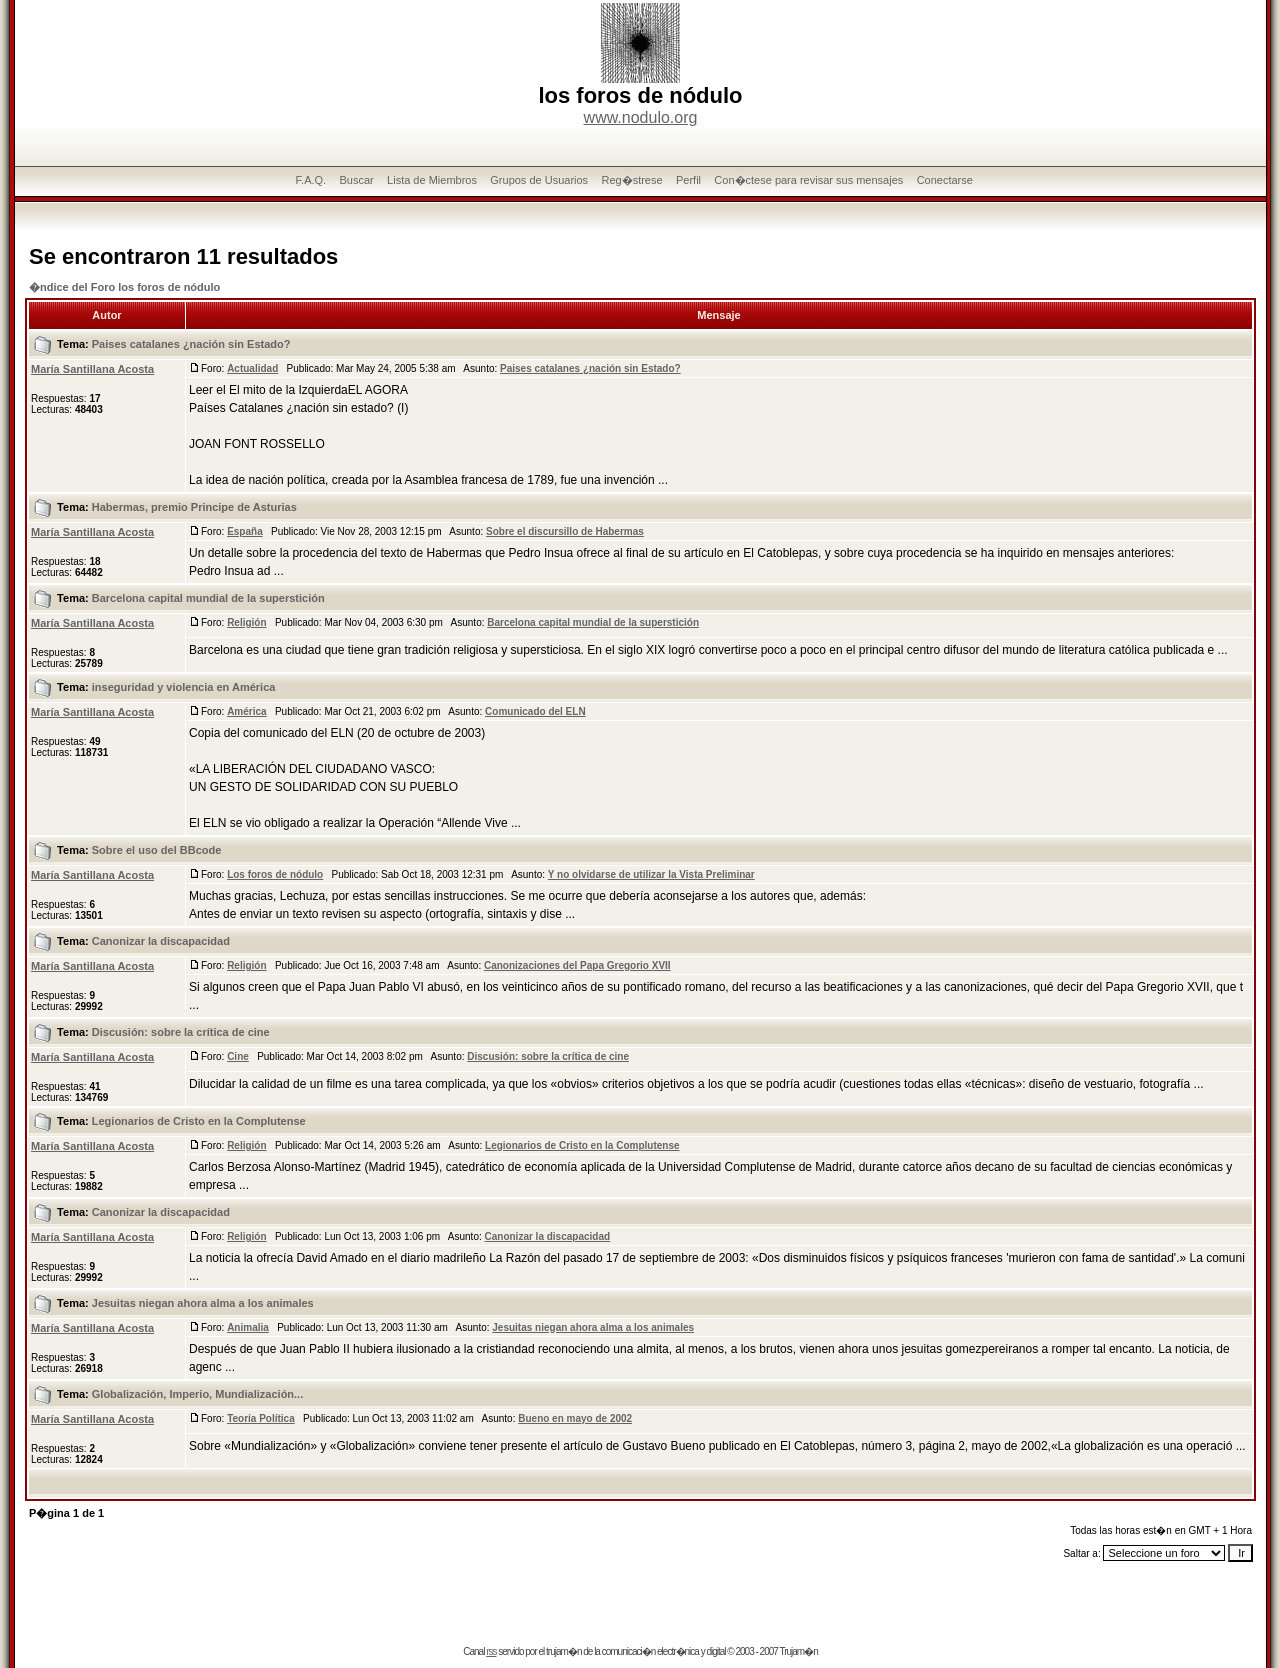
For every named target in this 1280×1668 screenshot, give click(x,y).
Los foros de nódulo (275, 874)
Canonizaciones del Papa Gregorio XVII (577, 965)
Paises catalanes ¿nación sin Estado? (191, 344)
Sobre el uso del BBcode (157, 850)
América (246, 711)
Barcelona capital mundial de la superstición (208, 598)
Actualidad (252, 368)
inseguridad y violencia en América (184, 687)
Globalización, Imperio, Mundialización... (197, 1394)
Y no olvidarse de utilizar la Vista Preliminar (651, 874)
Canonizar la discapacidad (161, 941)
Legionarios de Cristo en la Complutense (199, 1121)
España (245, 531)
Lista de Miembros (432, 180)
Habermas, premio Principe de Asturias (194, 507)
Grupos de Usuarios (539, 180)
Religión (246, 622)
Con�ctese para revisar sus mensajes (808, 180)
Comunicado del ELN (535, 711)
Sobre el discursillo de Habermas (565, 531)
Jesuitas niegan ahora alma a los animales (203, 1303)
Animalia (248, 1327)
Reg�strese (631, 180)
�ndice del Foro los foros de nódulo (124, 287)
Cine (238, 1056)
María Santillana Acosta (92, 369)
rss (491, 1651)
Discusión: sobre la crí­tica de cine (181, 1032)
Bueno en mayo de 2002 (575, 1418)
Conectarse (945, 180)
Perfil (688, 180)
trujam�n (563, 1651)
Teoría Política (261, 1418)
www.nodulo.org (641, 117)
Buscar (356, 180)
